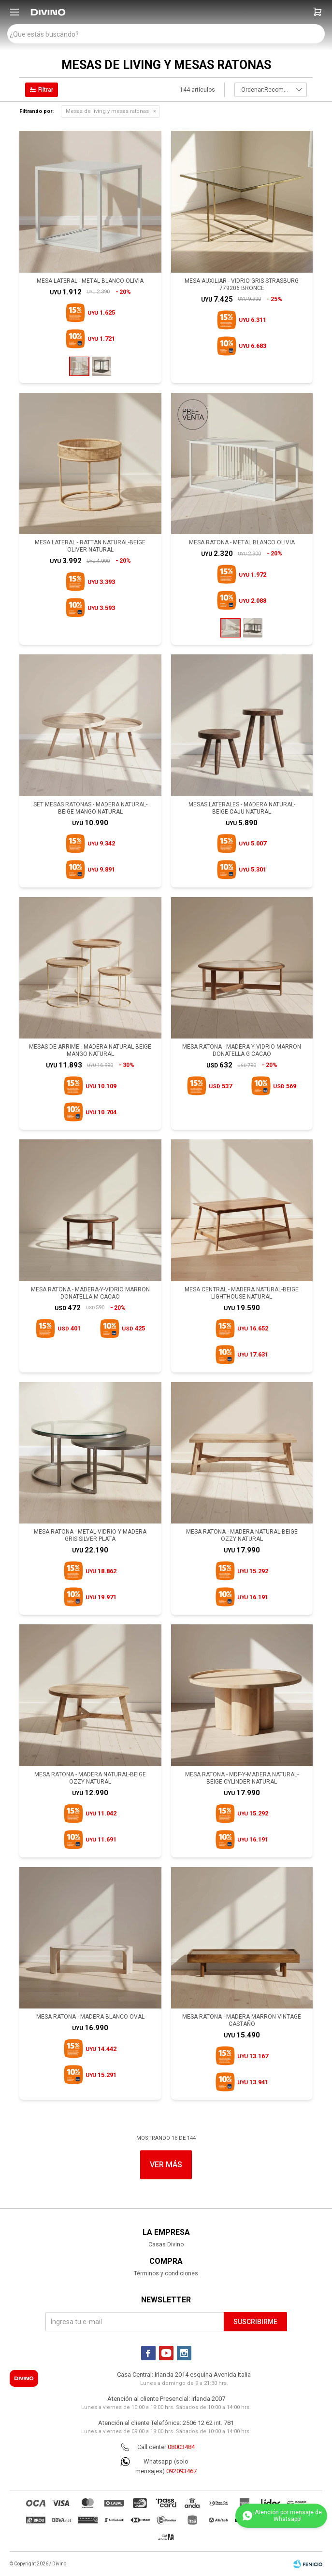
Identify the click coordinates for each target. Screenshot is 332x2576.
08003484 (181, 2447)
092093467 (181, 2471)
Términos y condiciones (166, 2273)
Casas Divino (166, 2244)
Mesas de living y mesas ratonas (107, 111)
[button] (317, 12)
